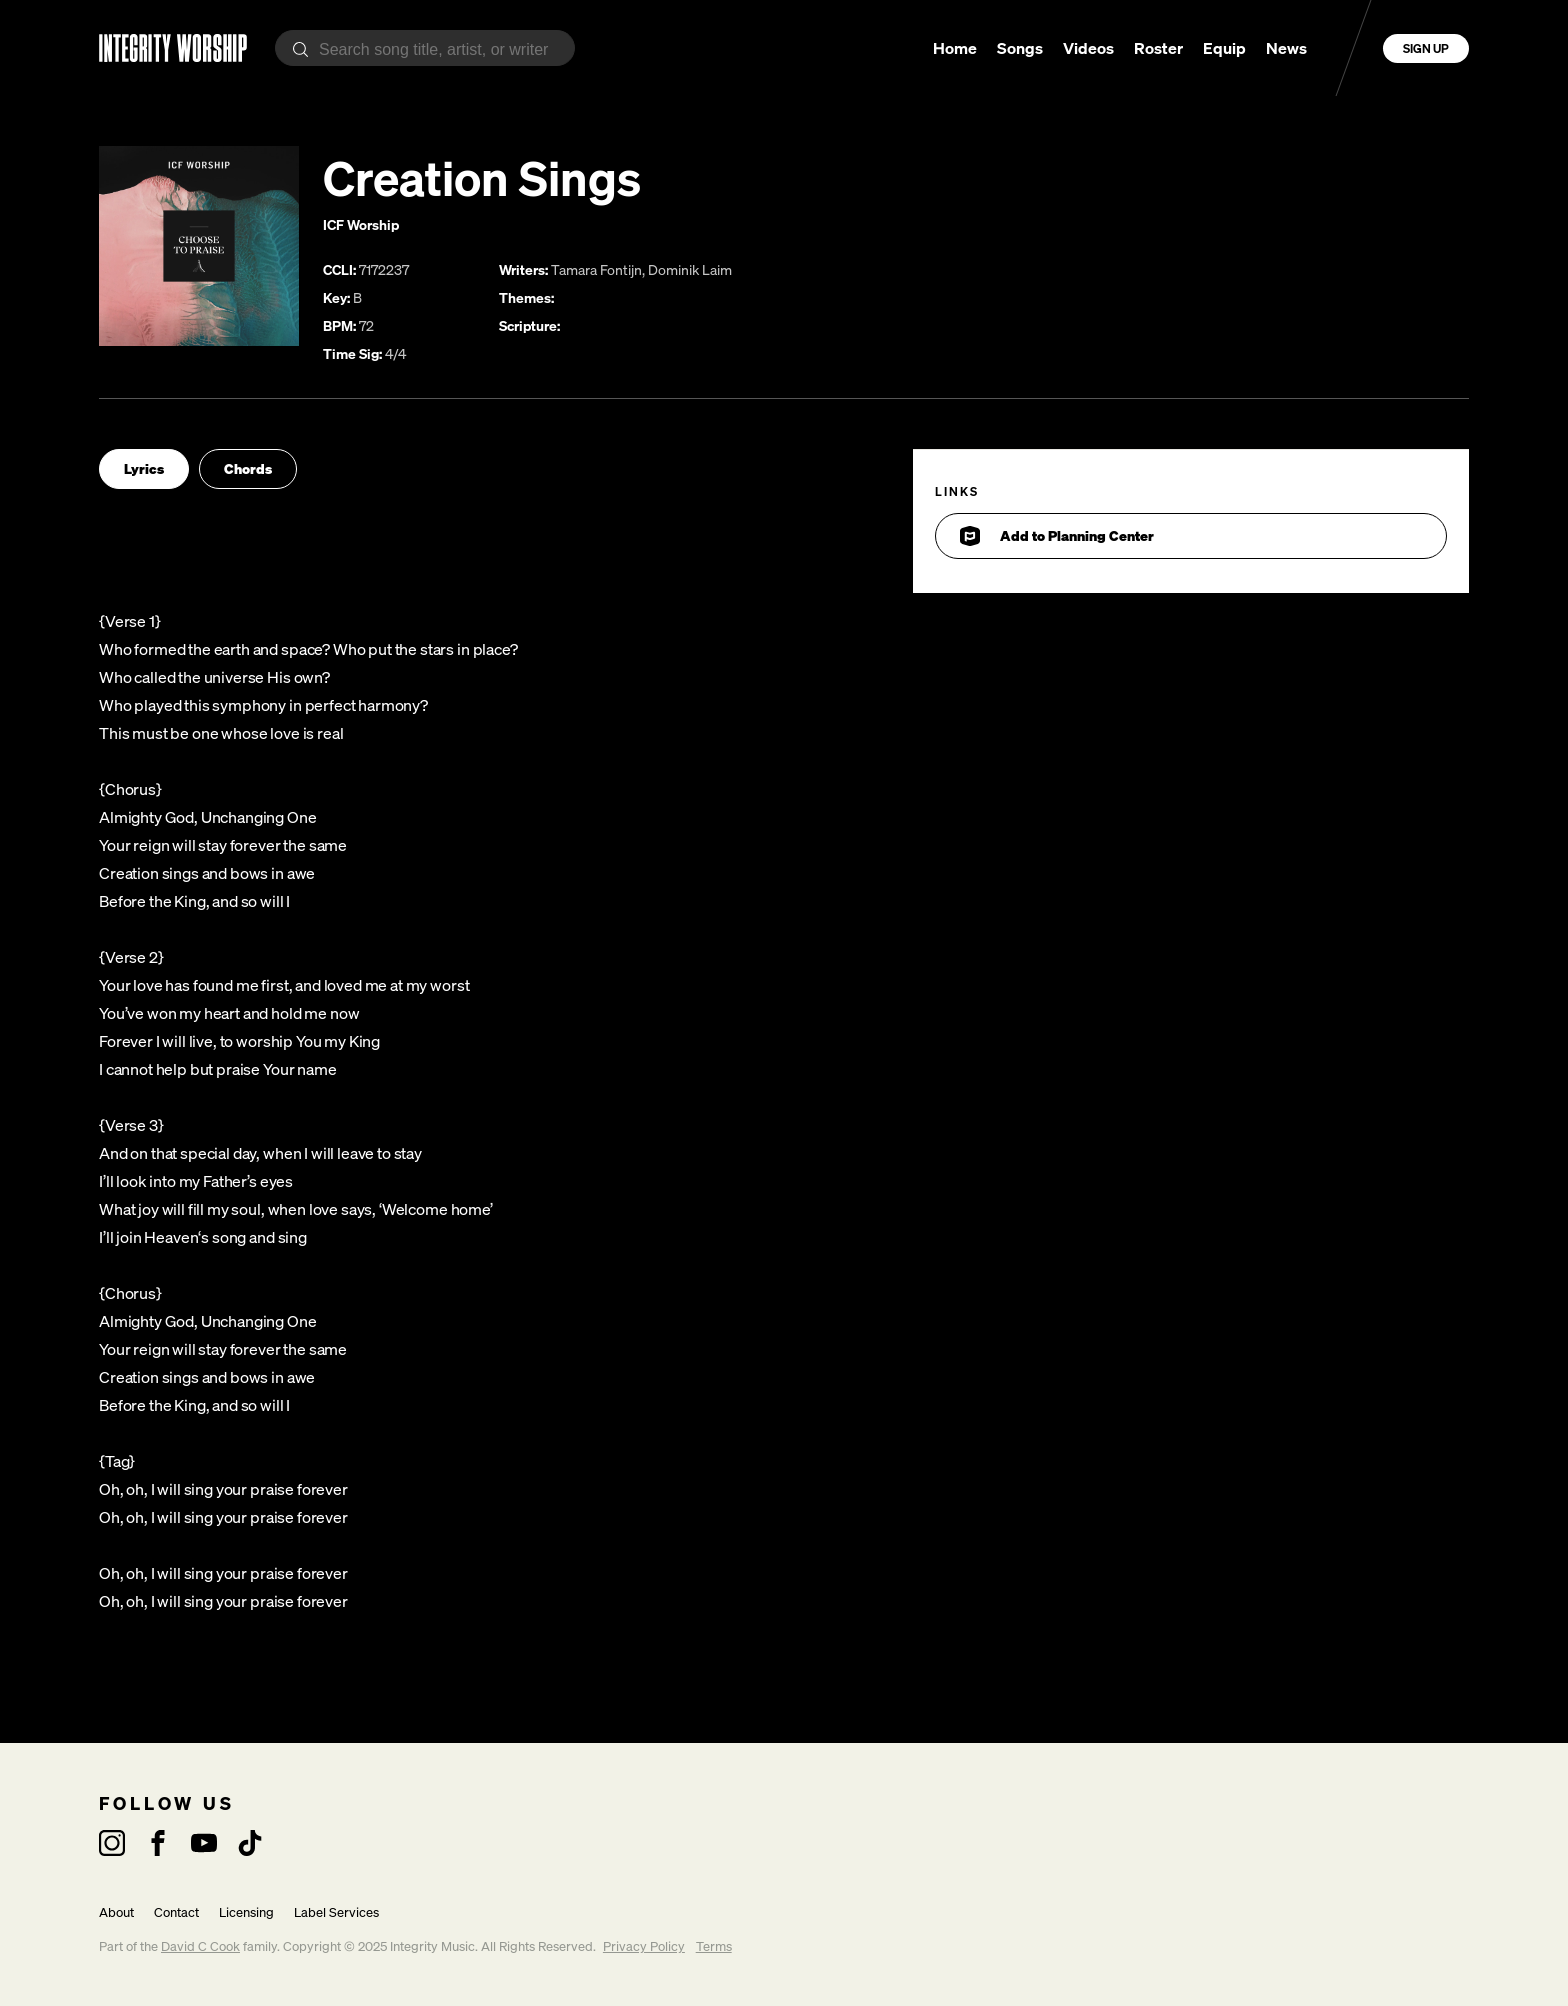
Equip (1224, 48)
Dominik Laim (690, 269)
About (116, 1912)
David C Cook (200, 1946)
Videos (1088, 48)
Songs (1020, 48)
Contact (176, 1912)
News (1286, 48)
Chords (248, 468)
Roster (1158, 48)
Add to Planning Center (1057, 536)
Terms (714, 1946)
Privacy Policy (644, 1946)
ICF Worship (361, 224)
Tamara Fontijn (596, 269)
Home (955, 48)
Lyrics (144, 468)
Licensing (246, 1912)
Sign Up (1426, 48)
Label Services (336, 1912)
